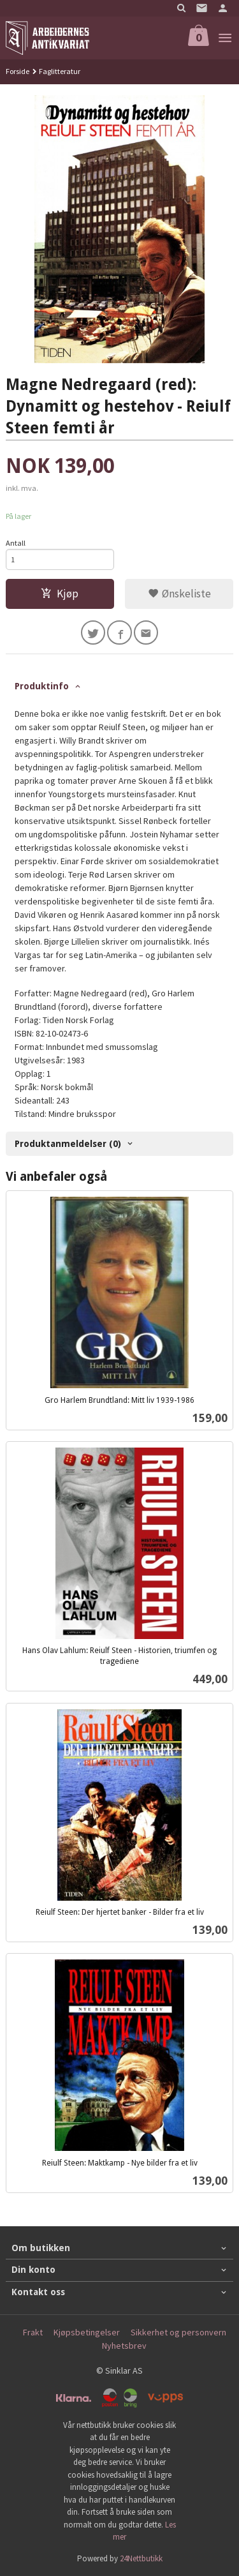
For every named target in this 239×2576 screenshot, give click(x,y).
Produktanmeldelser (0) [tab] (68, 1144)
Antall (15, 543)
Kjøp (59, 594)
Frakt (33, 2332)
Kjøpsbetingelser (87, 2332)
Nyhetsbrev (124, 2345)
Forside (17, 71)
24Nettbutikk (141, 2558)
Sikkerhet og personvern (178, 2332)
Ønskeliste (179, 594)
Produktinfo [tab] (42, 686)
